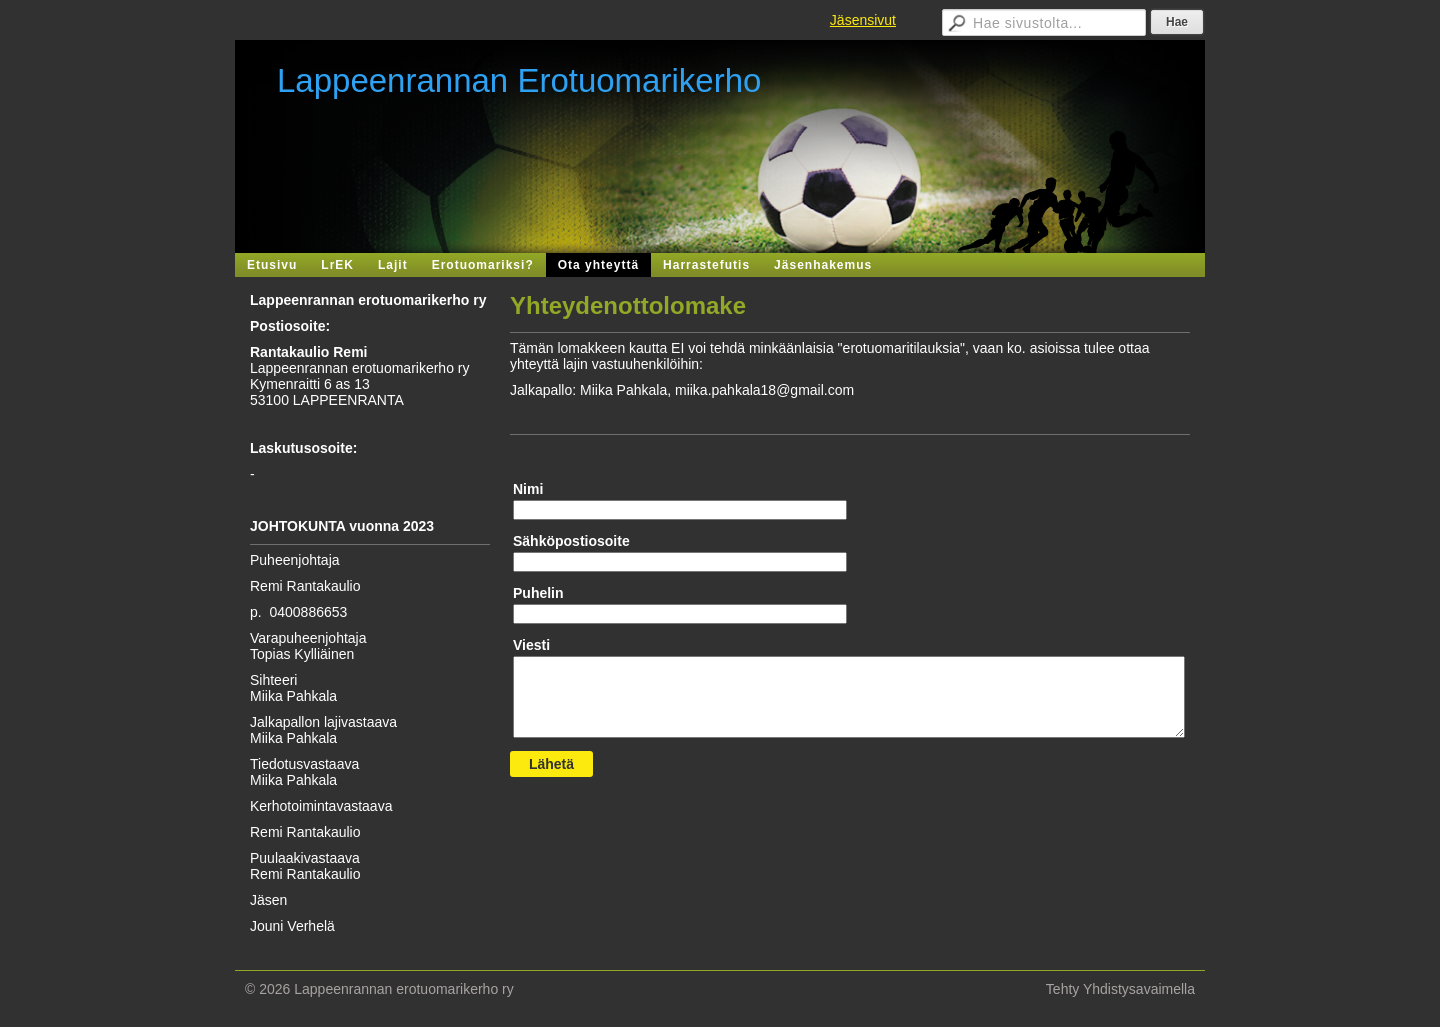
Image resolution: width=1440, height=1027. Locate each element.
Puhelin (538, 593)
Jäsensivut (863, 20)
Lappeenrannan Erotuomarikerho (519, 80)
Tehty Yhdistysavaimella (1120, 989)
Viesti (531, 645)
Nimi (528, 489)
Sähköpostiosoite (571, 541)
